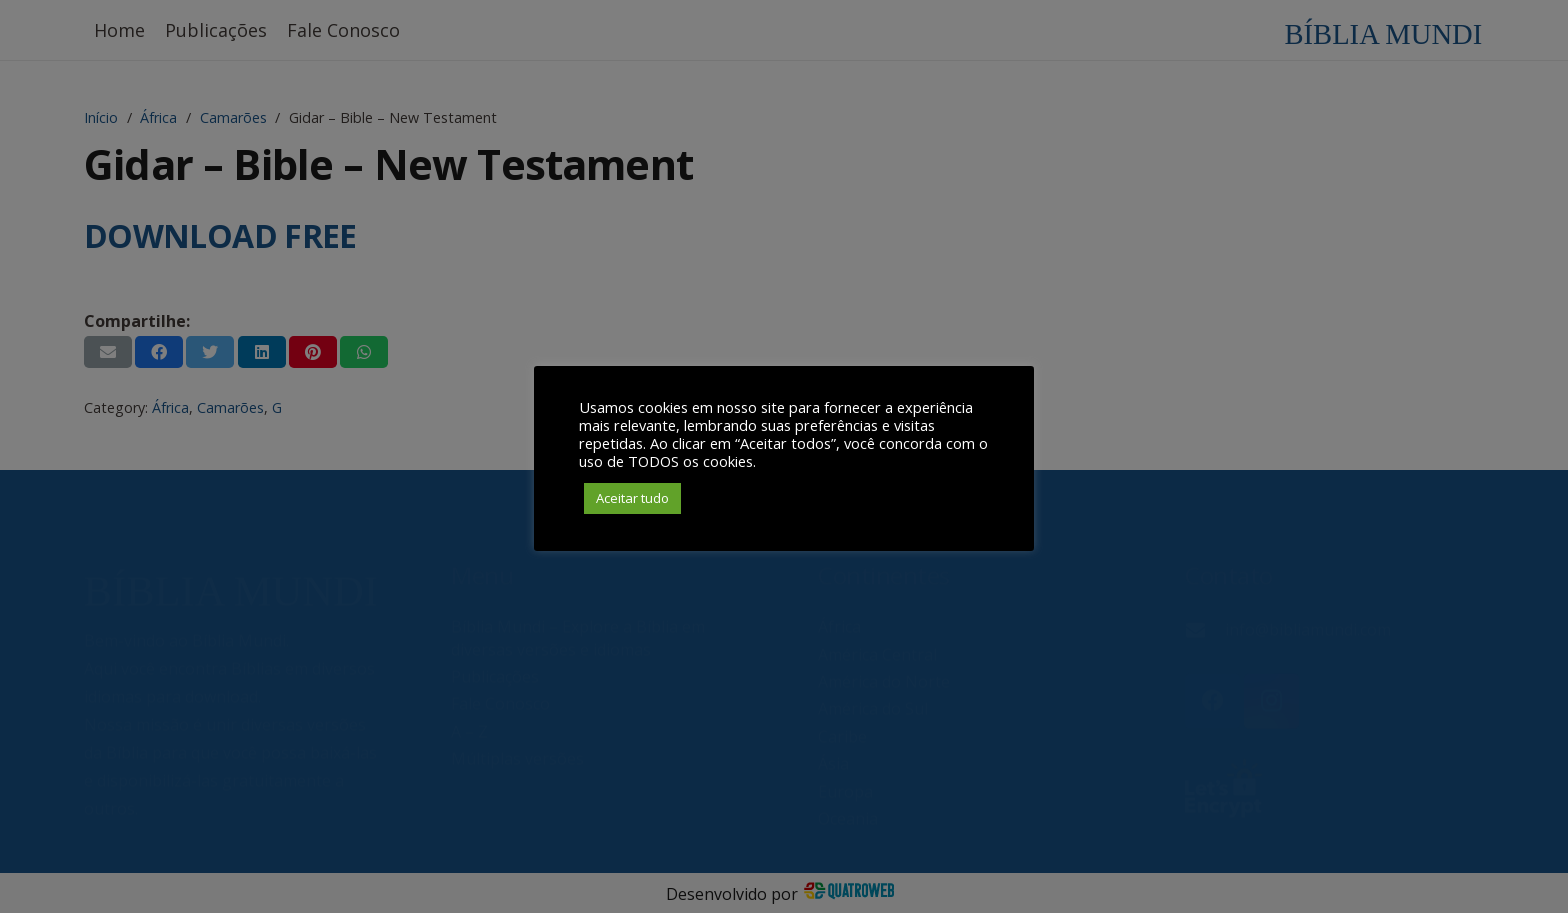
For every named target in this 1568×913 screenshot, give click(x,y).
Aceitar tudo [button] (632, 498)
